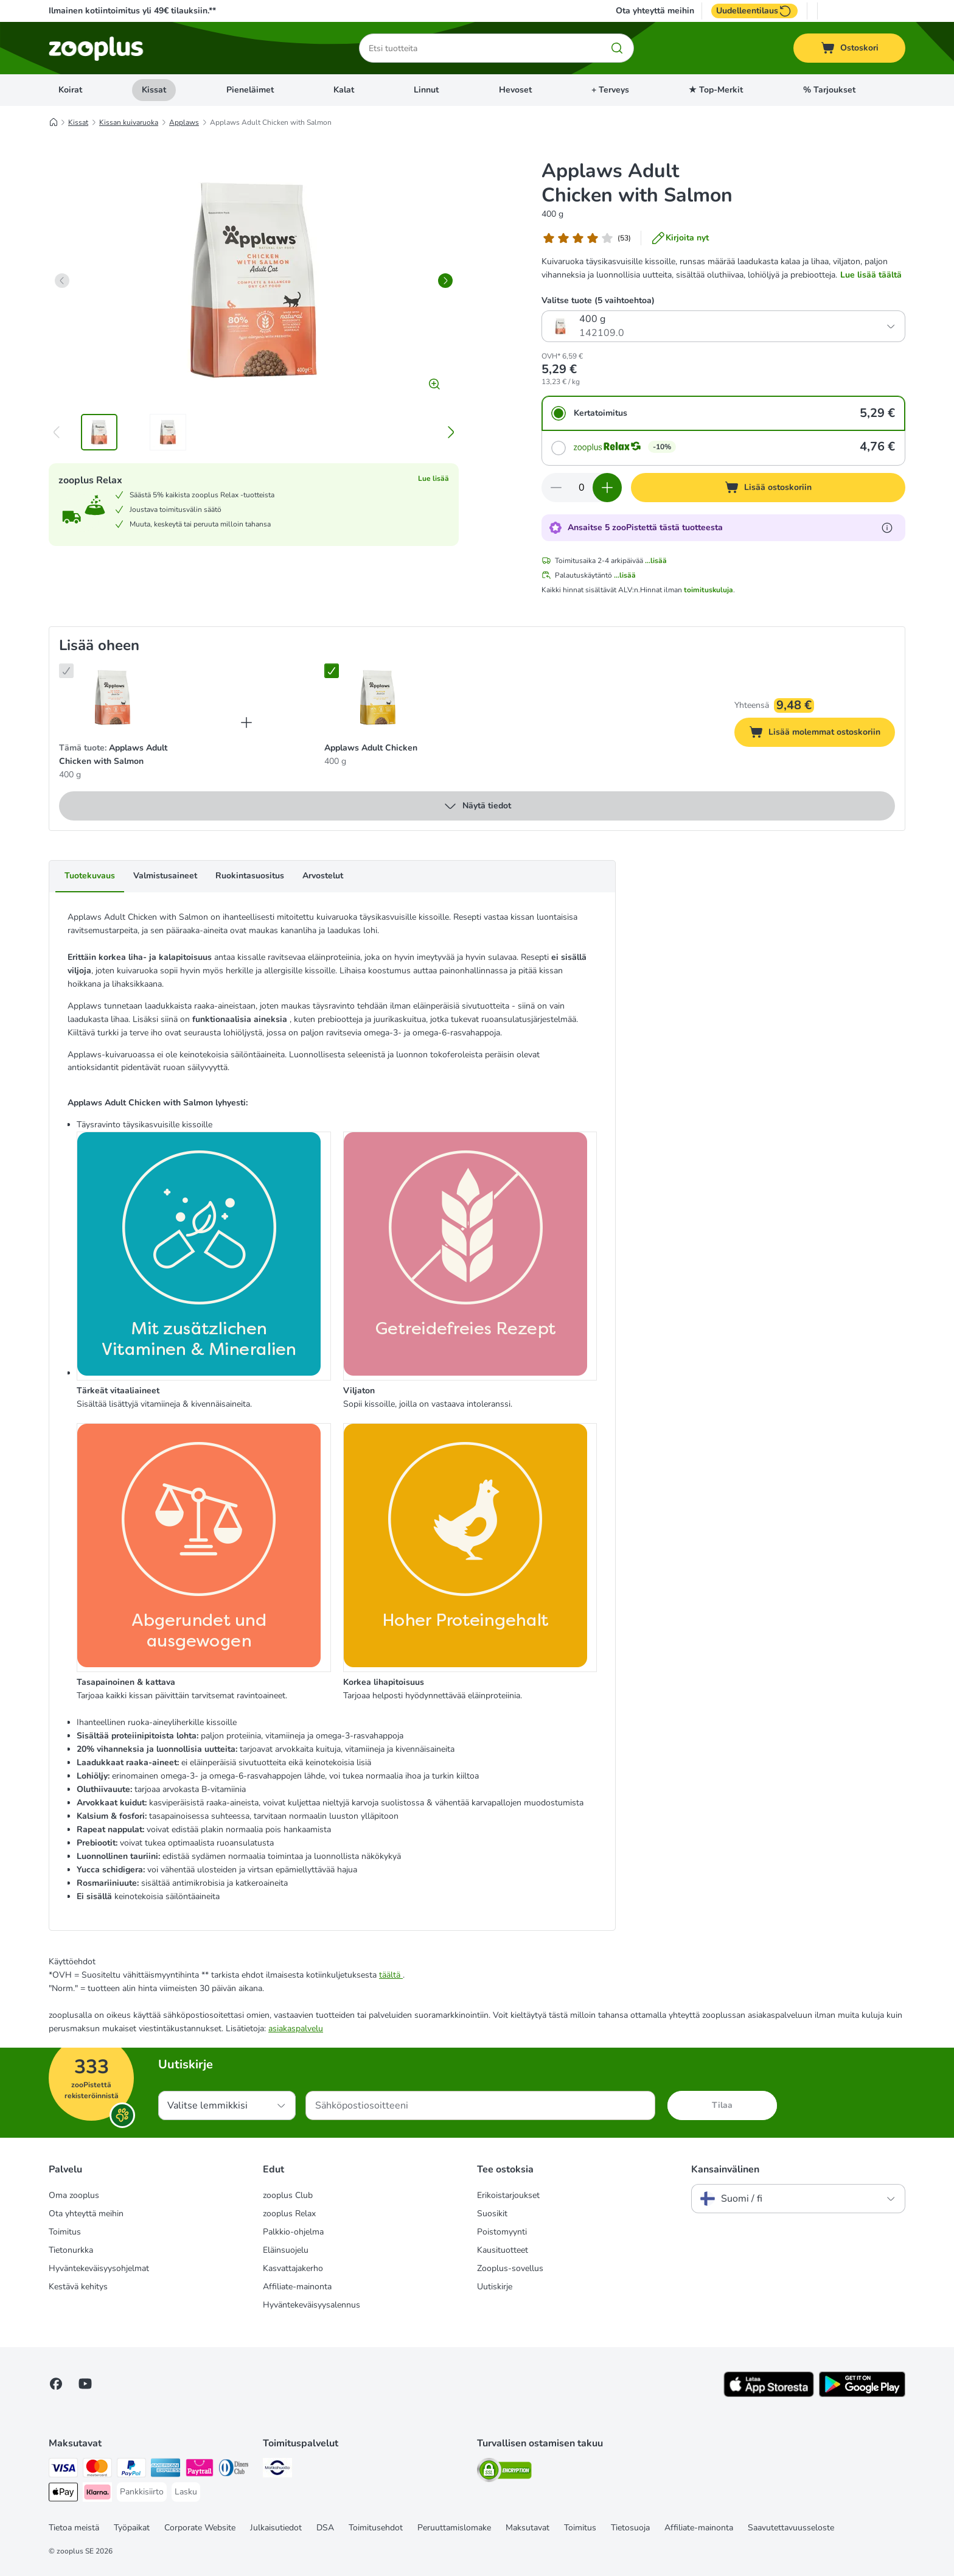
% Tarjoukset (829, 90)
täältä (391, 1975)
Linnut (426, 90)
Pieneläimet (250, 90)
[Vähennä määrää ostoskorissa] (556, 487)
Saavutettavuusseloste (791, 2527)
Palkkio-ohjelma (293, 2232)
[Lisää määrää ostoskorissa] (607, 487)
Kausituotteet (502, 2250)
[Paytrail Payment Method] (199, 2470)
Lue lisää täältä (871, 275)
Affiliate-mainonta (297, 2286)
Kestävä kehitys (78, 2286)
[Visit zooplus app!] (768, 2394)
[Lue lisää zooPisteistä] (887, 528)
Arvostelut (322, 875)
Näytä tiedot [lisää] (477, 806)
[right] (445, 280)
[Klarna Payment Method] (97, 2494)
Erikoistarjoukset (508, 2195)
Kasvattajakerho (293, 2268)
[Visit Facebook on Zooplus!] (56, 2383)
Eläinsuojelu (285, 2250)
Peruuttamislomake (454, 2527)
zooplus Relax (289, 2213)
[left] (62, 280)
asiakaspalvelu (295, 2028)
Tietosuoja (630, 2527)
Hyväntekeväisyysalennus (311, 2305)
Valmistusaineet (165, 875)
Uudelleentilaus (754, 11)
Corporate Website (199, 2527)
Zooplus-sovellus (510, 2268)
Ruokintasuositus (249, 875)
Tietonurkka (71, 2250)
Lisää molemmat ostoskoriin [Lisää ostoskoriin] (822, 734)
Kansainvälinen (725, 2169)
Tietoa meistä (74, 2527)
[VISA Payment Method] (63, 2470)
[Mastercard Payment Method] (97, 2470)
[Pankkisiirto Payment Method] (142, 2492)
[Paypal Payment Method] (131, 2470)
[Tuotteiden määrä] (581, 487)
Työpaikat (132, 2527)
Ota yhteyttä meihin (655, 10)
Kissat (154, 90)
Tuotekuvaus (89, 875)
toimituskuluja (708, 590)
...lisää (656, 560)
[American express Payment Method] (165, 2470)
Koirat (70, 90)
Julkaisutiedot (276, 2527)
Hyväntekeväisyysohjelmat (99, 2268)
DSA (325, 2527)
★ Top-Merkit (716, 90)
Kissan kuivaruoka (128, 122)
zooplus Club (288, 2195)
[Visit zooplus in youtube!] (85, 2383)
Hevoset (515, 90)
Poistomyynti (502, 2232)
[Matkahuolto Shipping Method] (277, 2470)
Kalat (343, 90)
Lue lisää (433, 478)
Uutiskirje (494, 2286)
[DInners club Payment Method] (233, 2470)
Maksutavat (527, 2527)
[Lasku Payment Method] (186, 2492)
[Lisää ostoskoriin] (768, 487)
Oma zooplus (74, 2195)
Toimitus (65, 2232)
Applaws (184, 122)
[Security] (504, 2472)
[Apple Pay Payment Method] (63, 2494)
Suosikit (492, 2213)
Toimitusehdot (376, 2527)
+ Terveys (610, 90)
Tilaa (722, 2105)
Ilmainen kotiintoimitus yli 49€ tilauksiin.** (132, 10)
